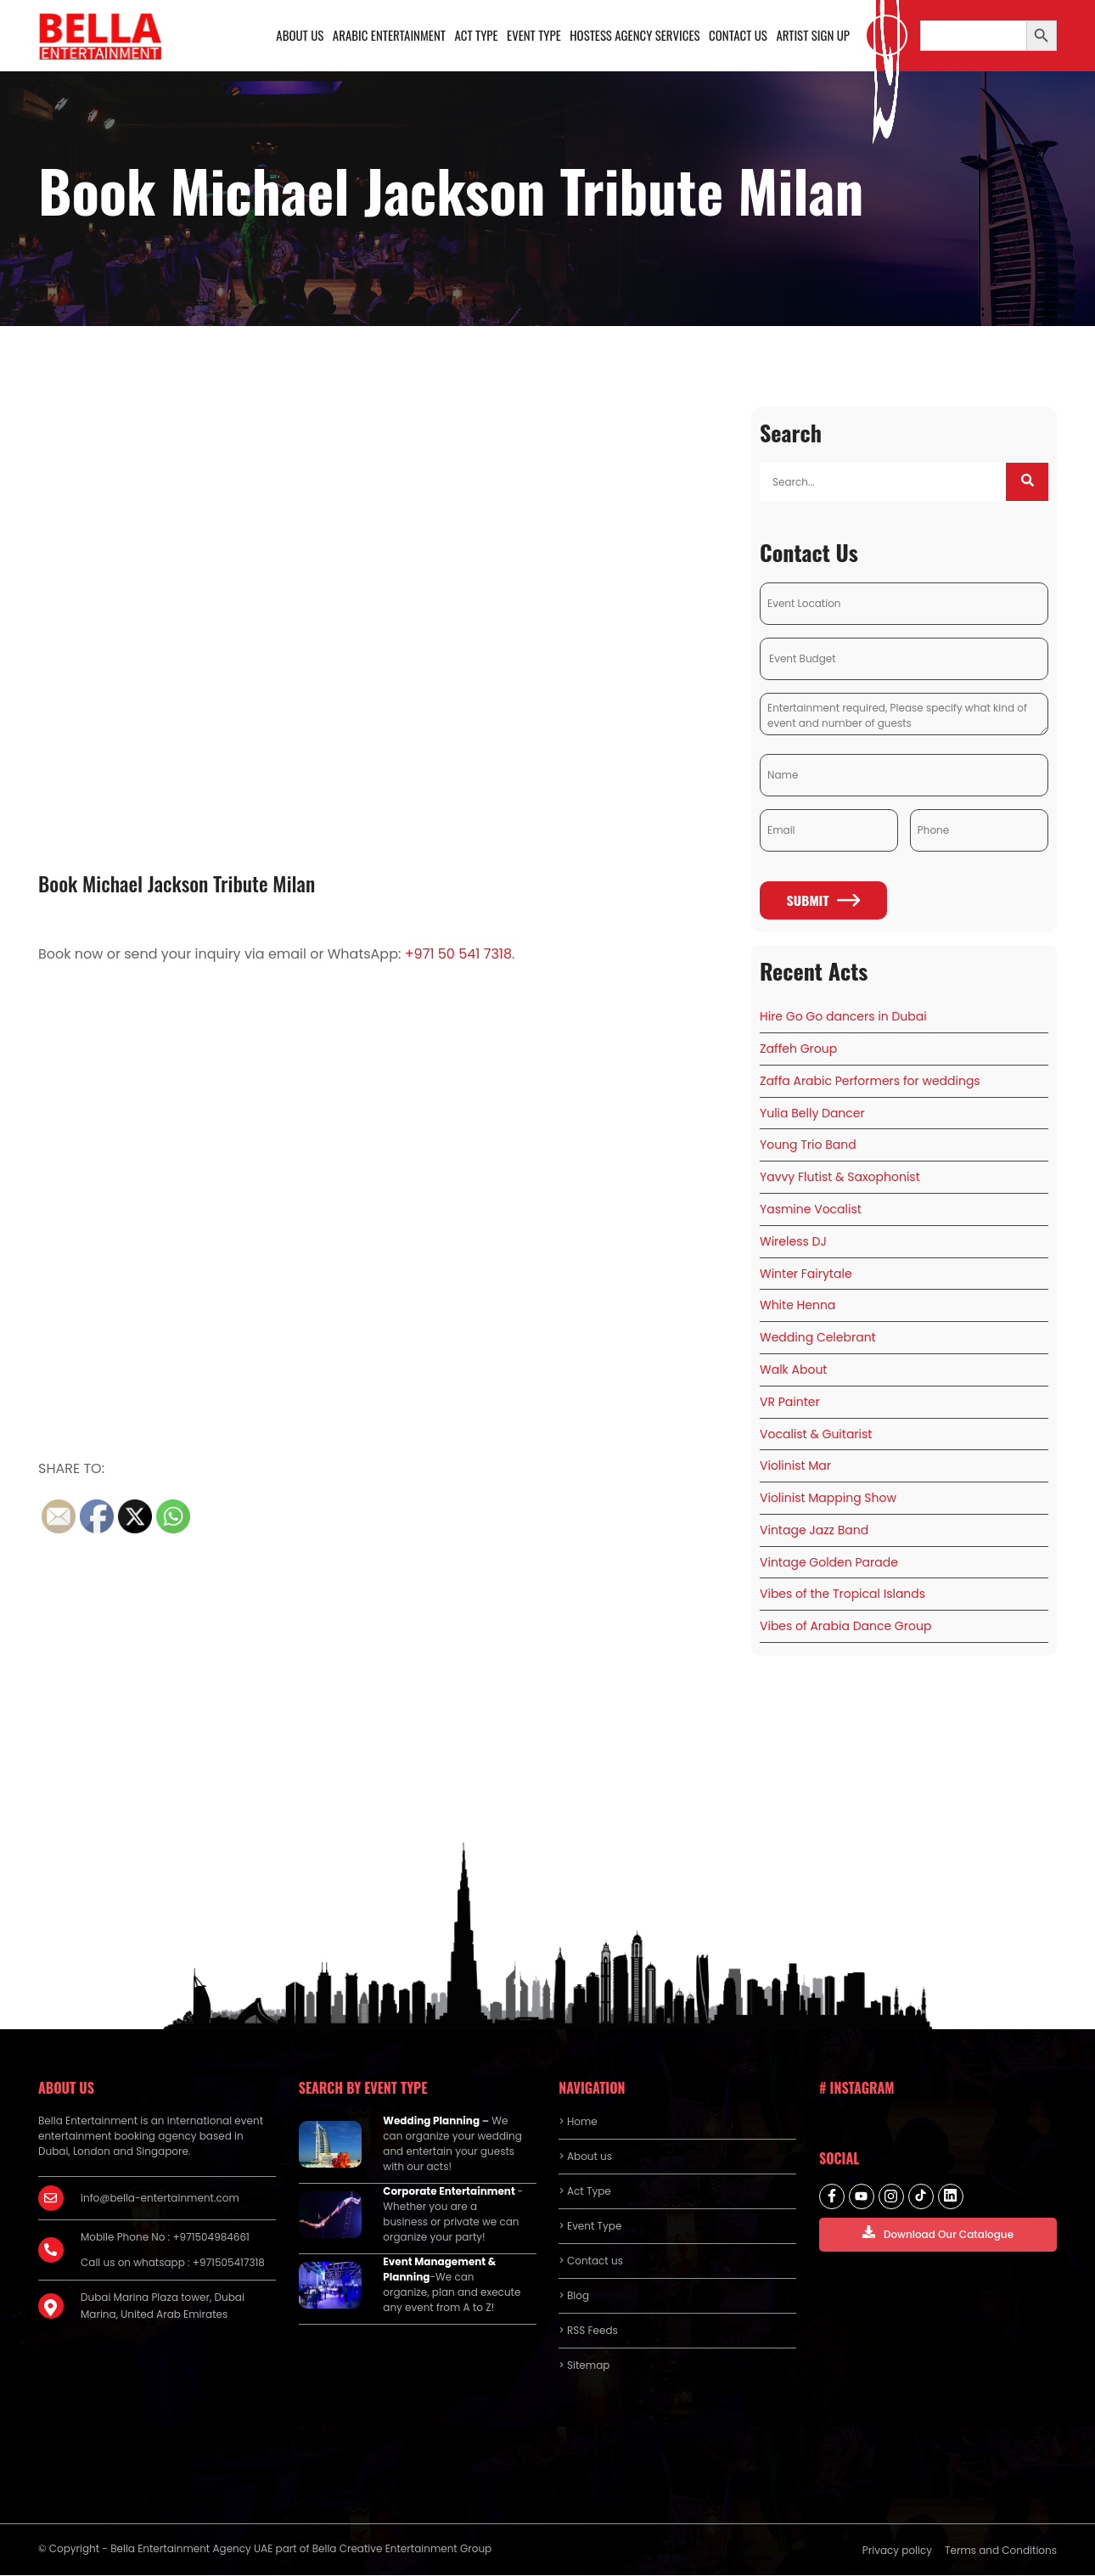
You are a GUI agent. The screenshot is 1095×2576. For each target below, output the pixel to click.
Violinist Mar (795, 1467)
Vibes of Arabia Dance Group (845, 1627)
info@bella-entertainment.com (160, 2199)
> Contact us (591, 2262)
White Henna (797, 1306)
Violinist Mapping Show (828, 1499)
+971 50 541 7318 (458, 955)
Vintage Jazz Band (814, 1530)
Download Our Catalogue (938, 2235)
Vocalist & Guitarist (816, 1434)
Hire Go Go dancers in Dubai (843, 1018)
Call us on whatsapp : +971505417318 (173, 2264)
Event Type (533, 35)
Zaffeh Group (798, 1049)
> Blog (574, 2297)
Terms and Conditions (1001, 2552)
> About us (585, 2158)
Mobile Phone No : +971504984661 (165, 2238)
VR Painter (790, 1402)
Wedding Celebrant (818, 1338)
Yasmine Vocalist (811, 1209)
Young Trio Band (808, 1146)
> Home (578, 2123)
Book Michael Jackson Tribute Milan (177, 884)
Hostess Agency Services (634, 35)
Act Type (475, 35)
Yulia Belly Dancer (812, 1113)
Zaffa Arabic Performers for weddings (870, 1081)
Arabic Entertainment (389, 35)
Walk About (793, 1370)
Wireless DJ (793, 1242)
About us (299, 35)
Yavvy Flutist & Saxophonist (840, 1178)
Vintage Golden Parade (829, 1563)
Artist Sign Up (813, 35)
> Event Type (590, 2227)
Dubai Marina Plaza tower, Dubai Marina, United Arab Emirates (162, 2307)
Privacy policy (897, 2552)
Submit (823, 901)
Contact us (738, 35)
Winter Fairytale (806, 1274)
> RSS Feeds (588, 2332)
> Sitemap (584, 2366)
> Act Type (584, 2192)
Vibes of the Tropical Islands (842, 1595)
